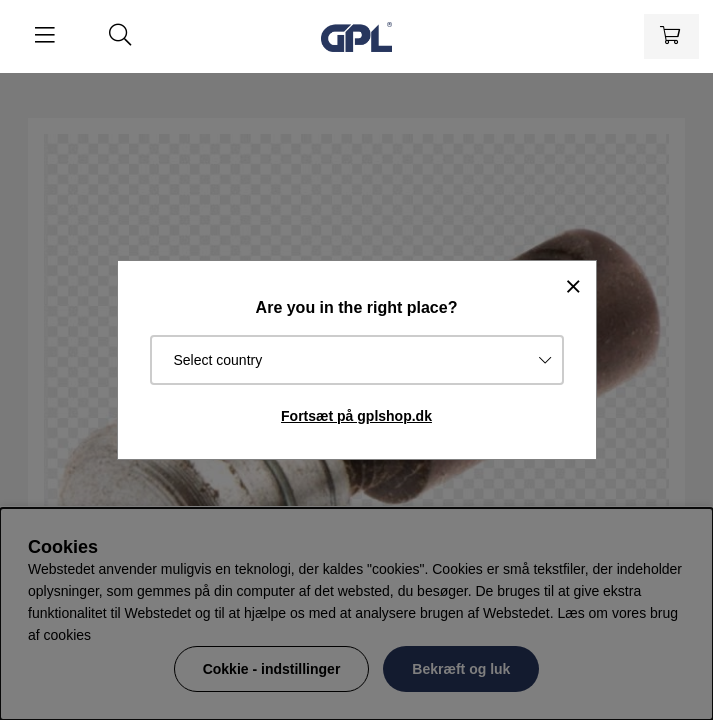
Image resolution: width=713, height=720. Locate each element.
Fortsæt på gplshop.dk (356, 416)
